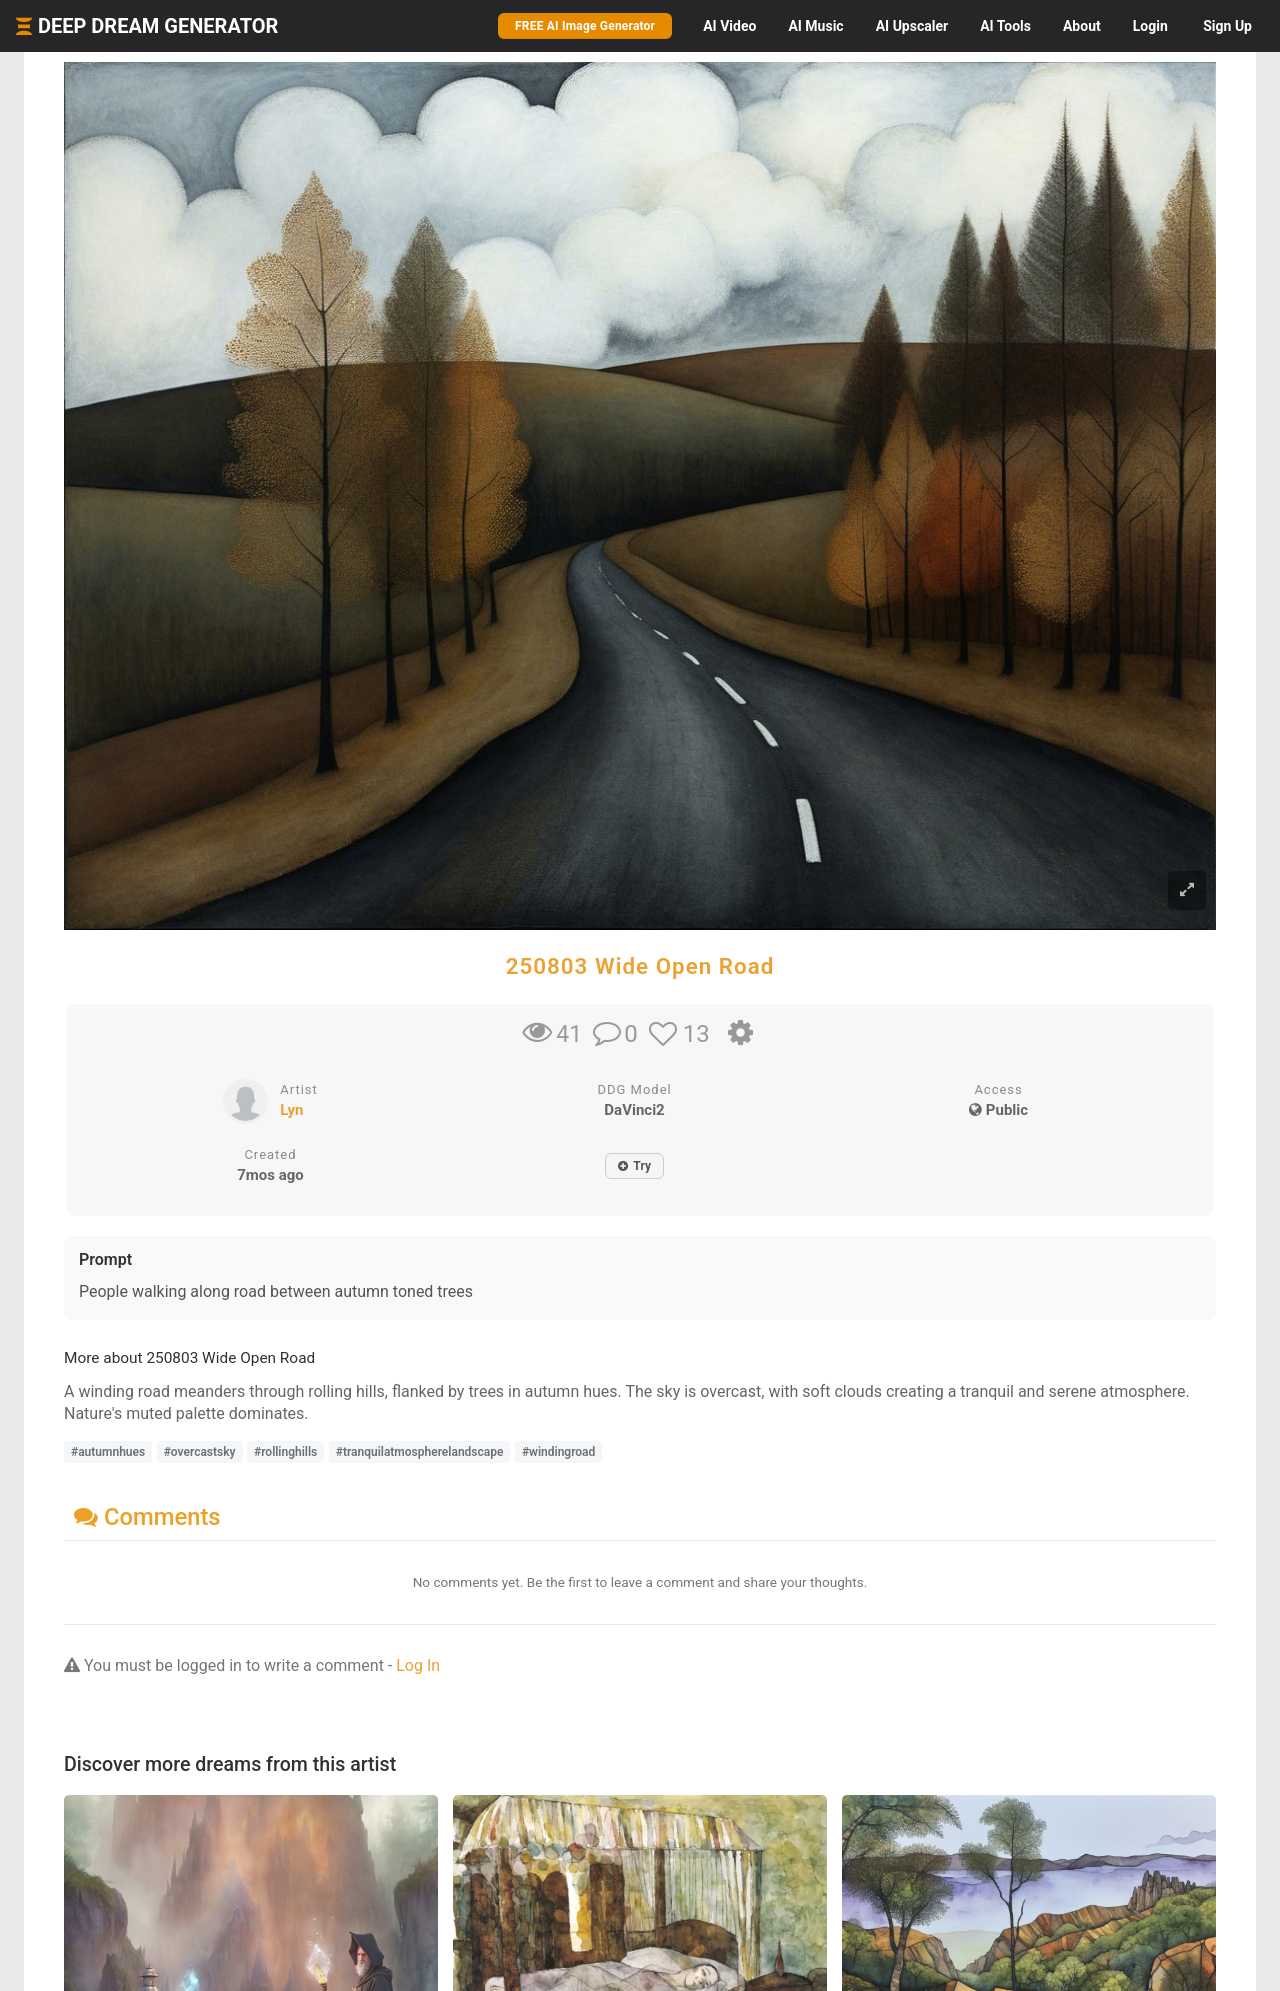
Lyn (291, 1110)
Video (729, 26)
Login (1150, 26)
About (1082, 26)
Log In (418, 1665)
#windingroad (558, 1452)
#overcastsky (200, 1452)
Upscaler (912, 26)
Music (815, 26)
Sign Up (1227, 26)
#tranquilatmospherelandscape (420, 1452)
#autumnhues (108, 1452)
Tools (1005, 26)
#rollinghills (285, 1452)
